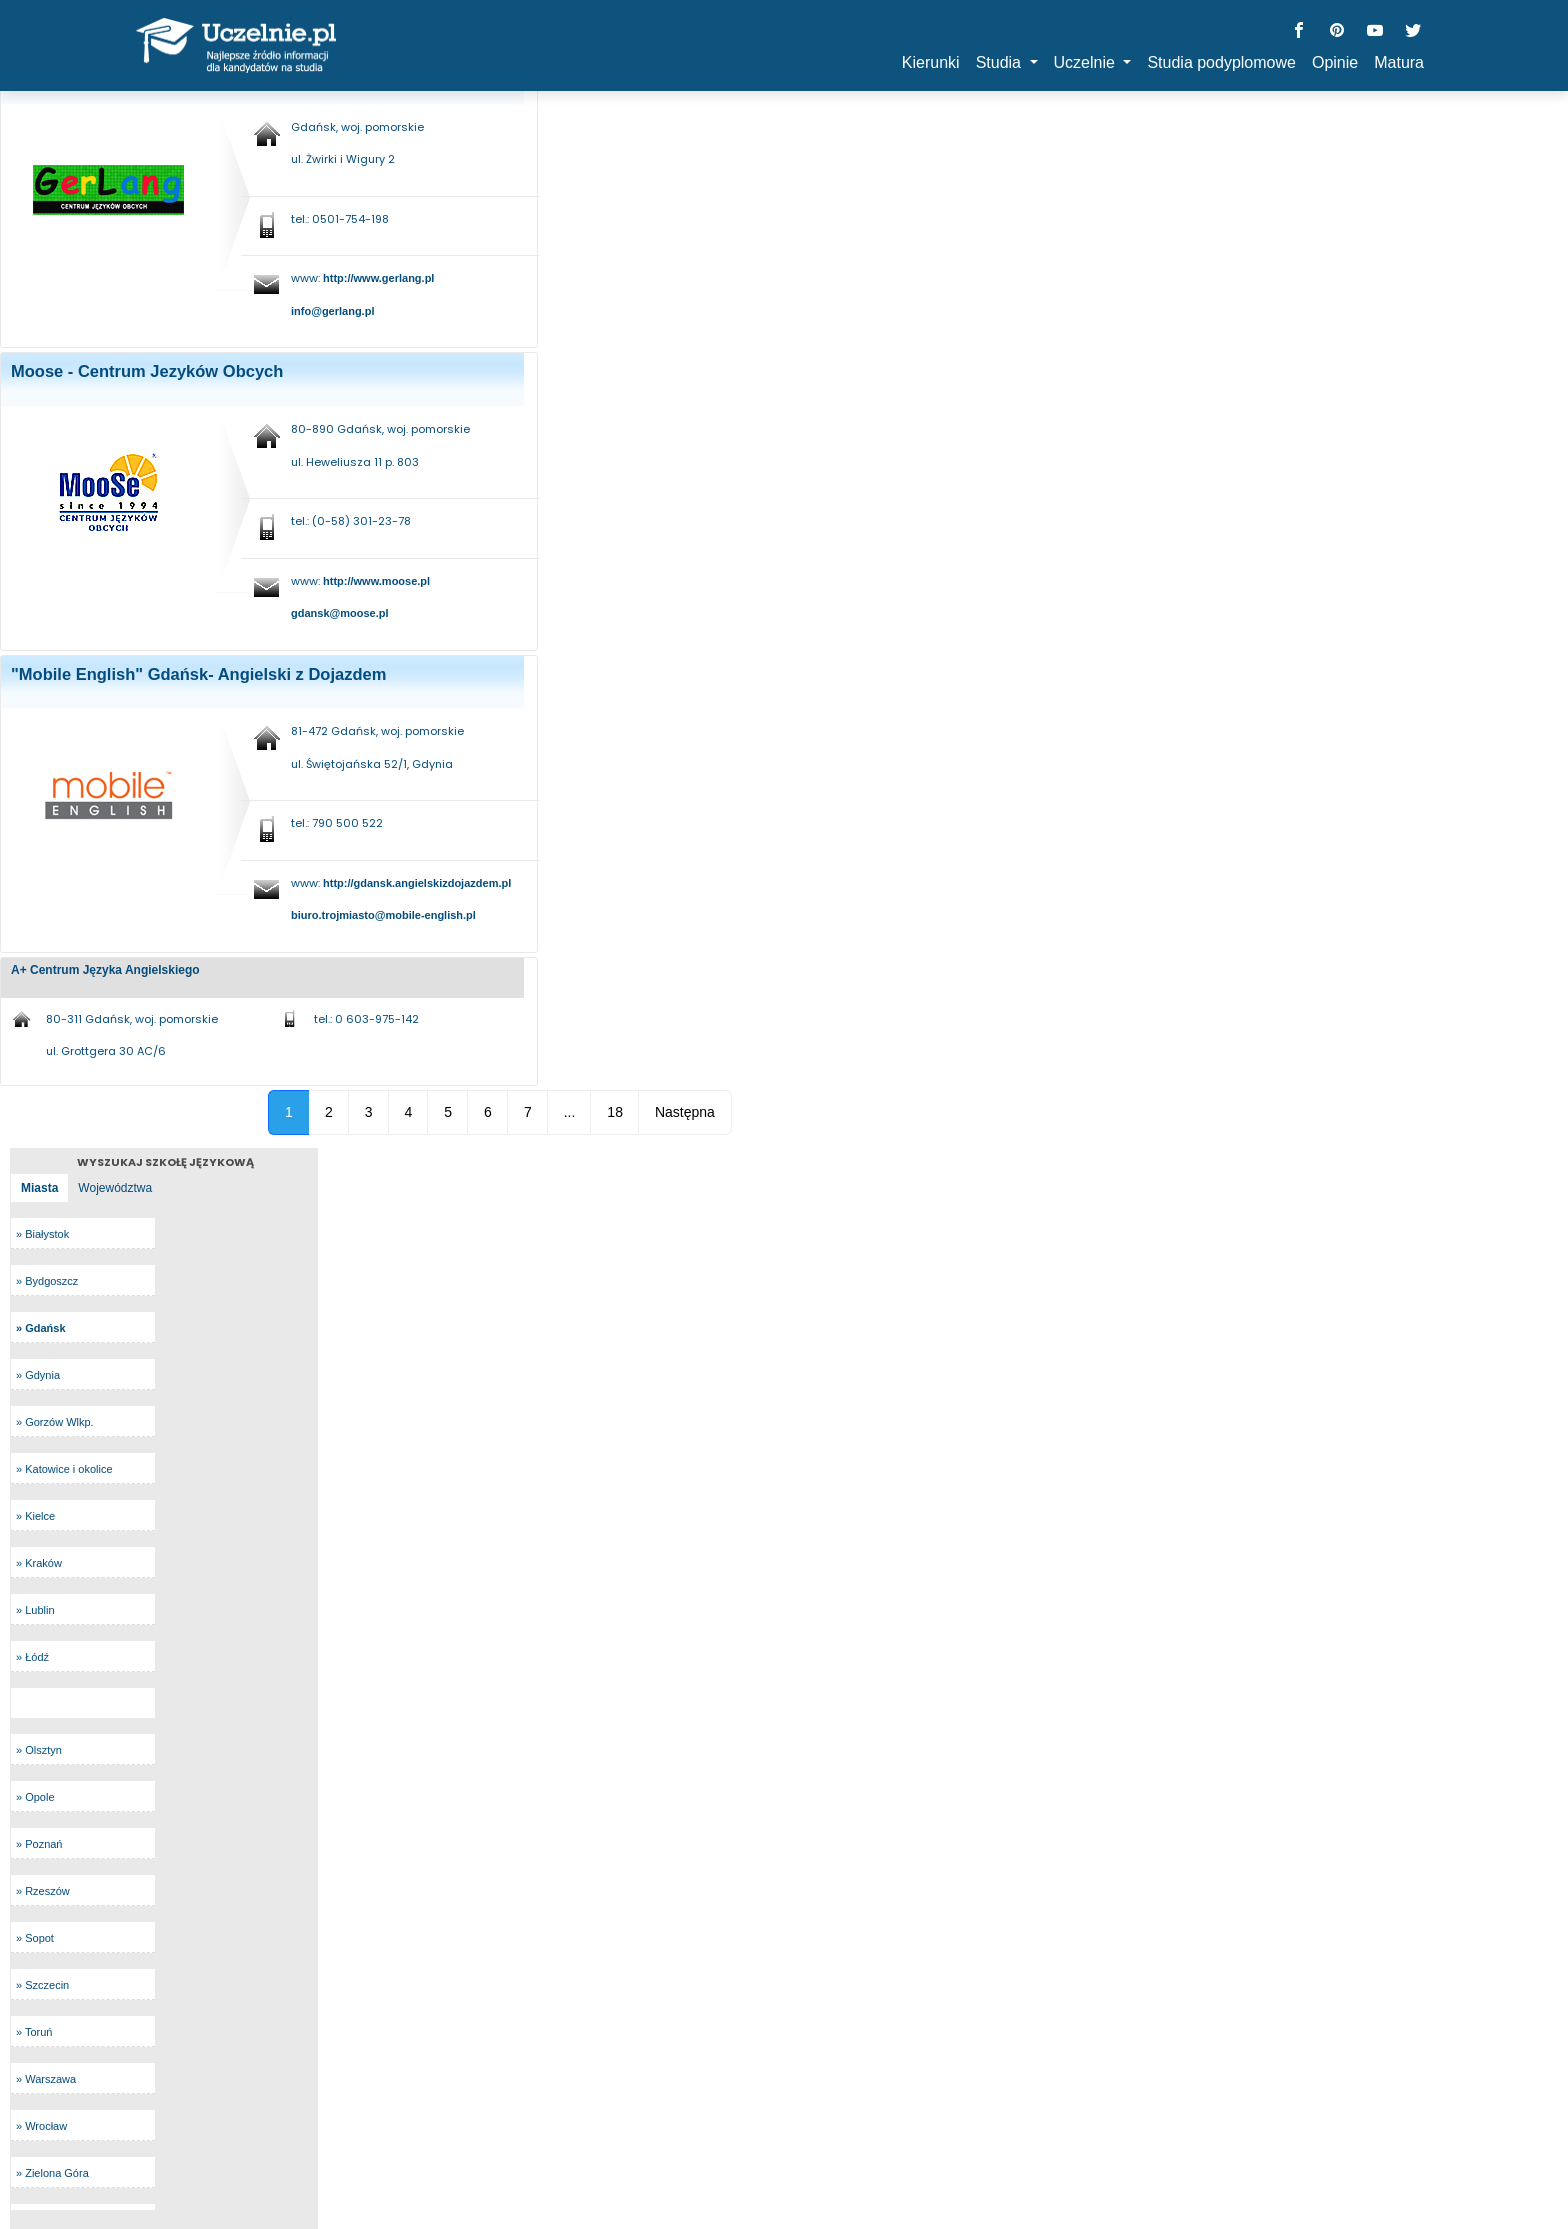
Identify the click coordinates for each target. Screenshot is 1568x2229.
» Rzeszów (43, 1891)
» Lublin (35, 1610)
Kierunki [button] (931, 62)
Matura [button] (1399, 62)
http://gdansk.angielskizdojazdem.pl (417, 883)
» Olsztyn (39, 1750)
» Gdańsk (41, 1328)
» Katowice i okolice (64, 1469)
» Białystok (42, 1234)
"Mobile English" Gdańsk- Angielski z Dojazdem (198, 674)
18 (615, 1112)
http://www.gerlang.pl (378, 278)
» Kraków (39, 1563)
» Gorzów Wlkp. (55, 1422)
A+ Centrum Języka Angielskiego (105, 970)
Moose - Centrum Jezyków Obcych (147, 371)
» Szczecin (42, 1985)
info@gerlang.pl (332, 311)
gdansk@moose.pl (340, 613)
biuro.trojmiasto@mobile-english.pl (383, 915)
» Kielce (35, 1516)
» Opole (35, 1797)
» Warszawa (46, 2079)
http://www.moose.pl (376, 581)
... (570, 1112)
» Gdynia (38, 1375)
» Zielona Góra (52, 2173)
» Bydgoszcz (47, 1281)
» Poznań (39, 1844)
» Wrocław (41, 2126)
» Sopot (35, 1938)
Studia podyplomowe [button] (1221, 62)
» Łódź (32, 1657)
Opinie (1335, 62)
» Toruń (34, 2032)
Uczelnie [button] (1087, 62)
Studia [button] (1001, 62)
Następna (685, 1112)
